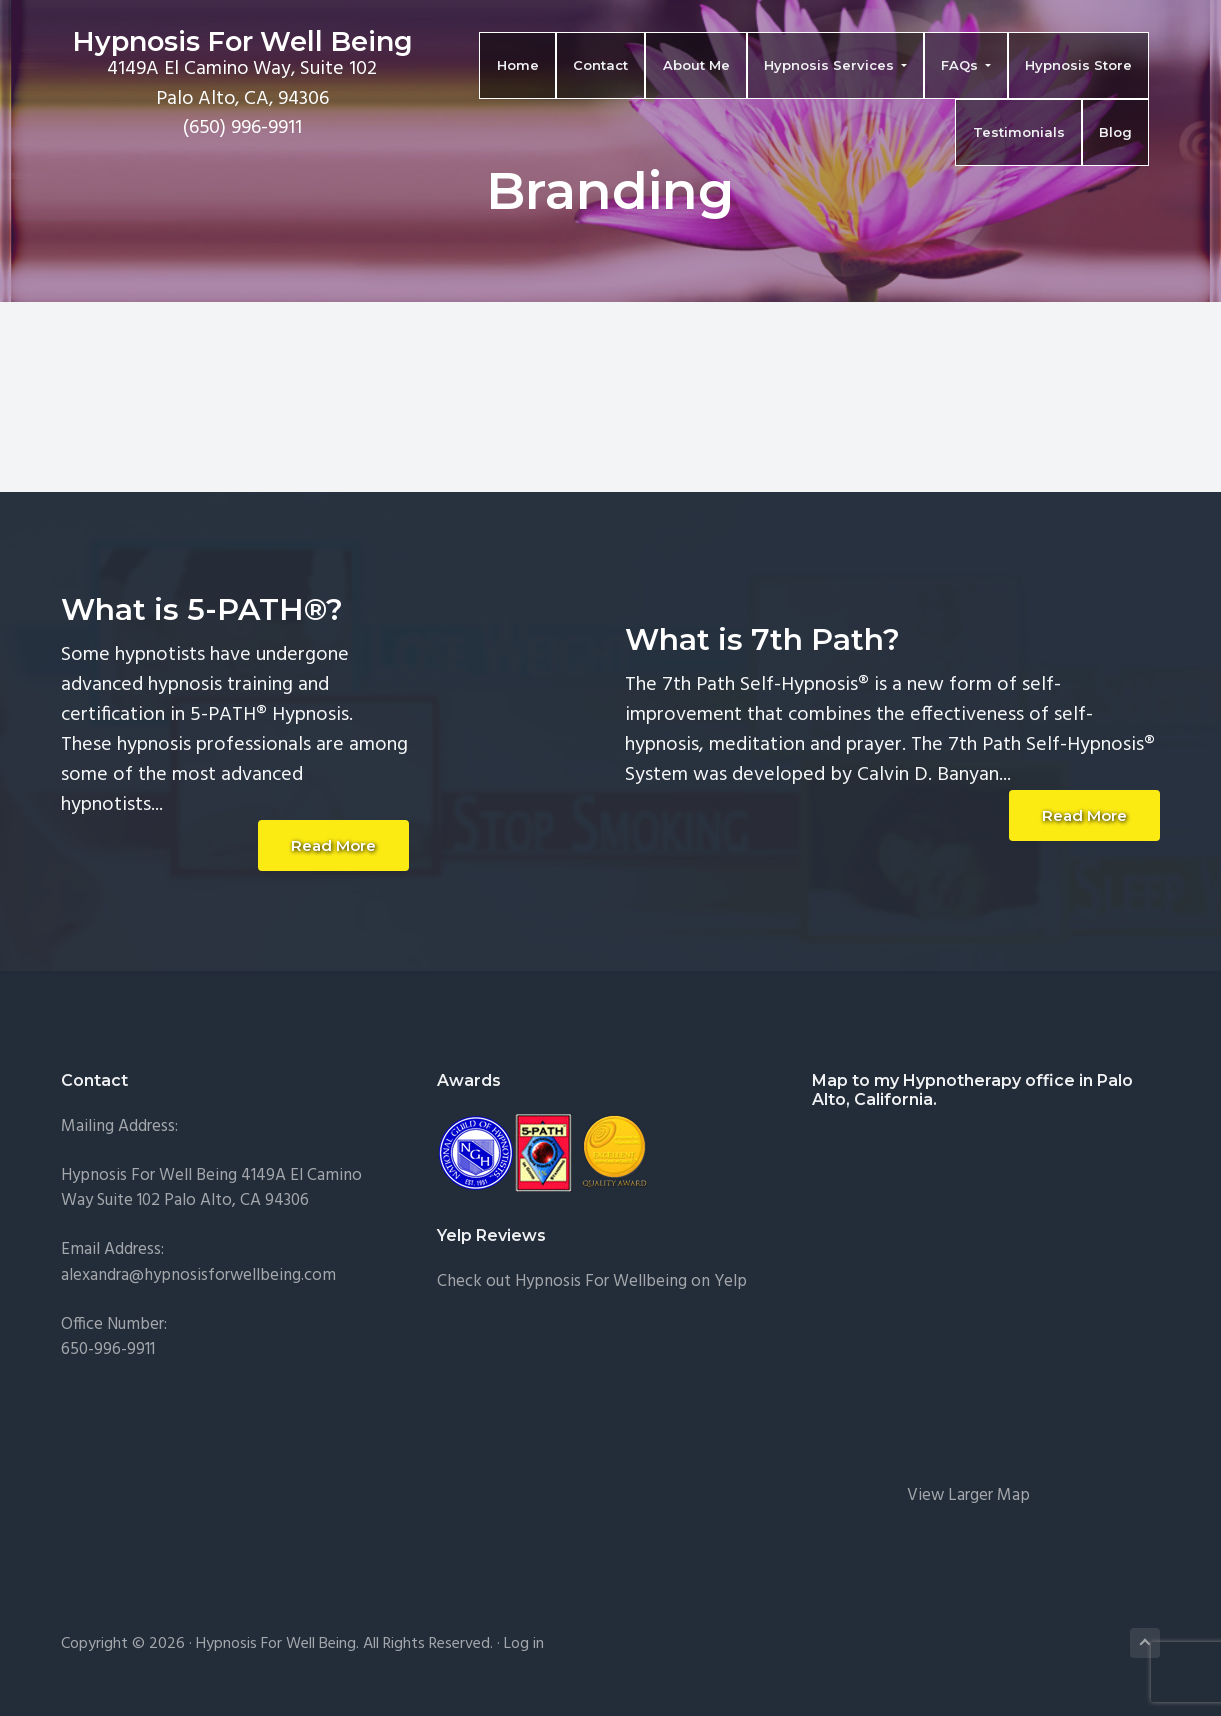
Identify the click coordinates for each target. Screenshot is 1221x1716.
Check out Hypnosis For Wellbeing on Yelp (592, 1281)
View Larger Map (968, 1495)
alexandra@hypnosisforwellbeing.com (198, 1275)
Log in (524, 1644)
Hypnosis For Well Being (231, 43)
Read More (333, 845)
